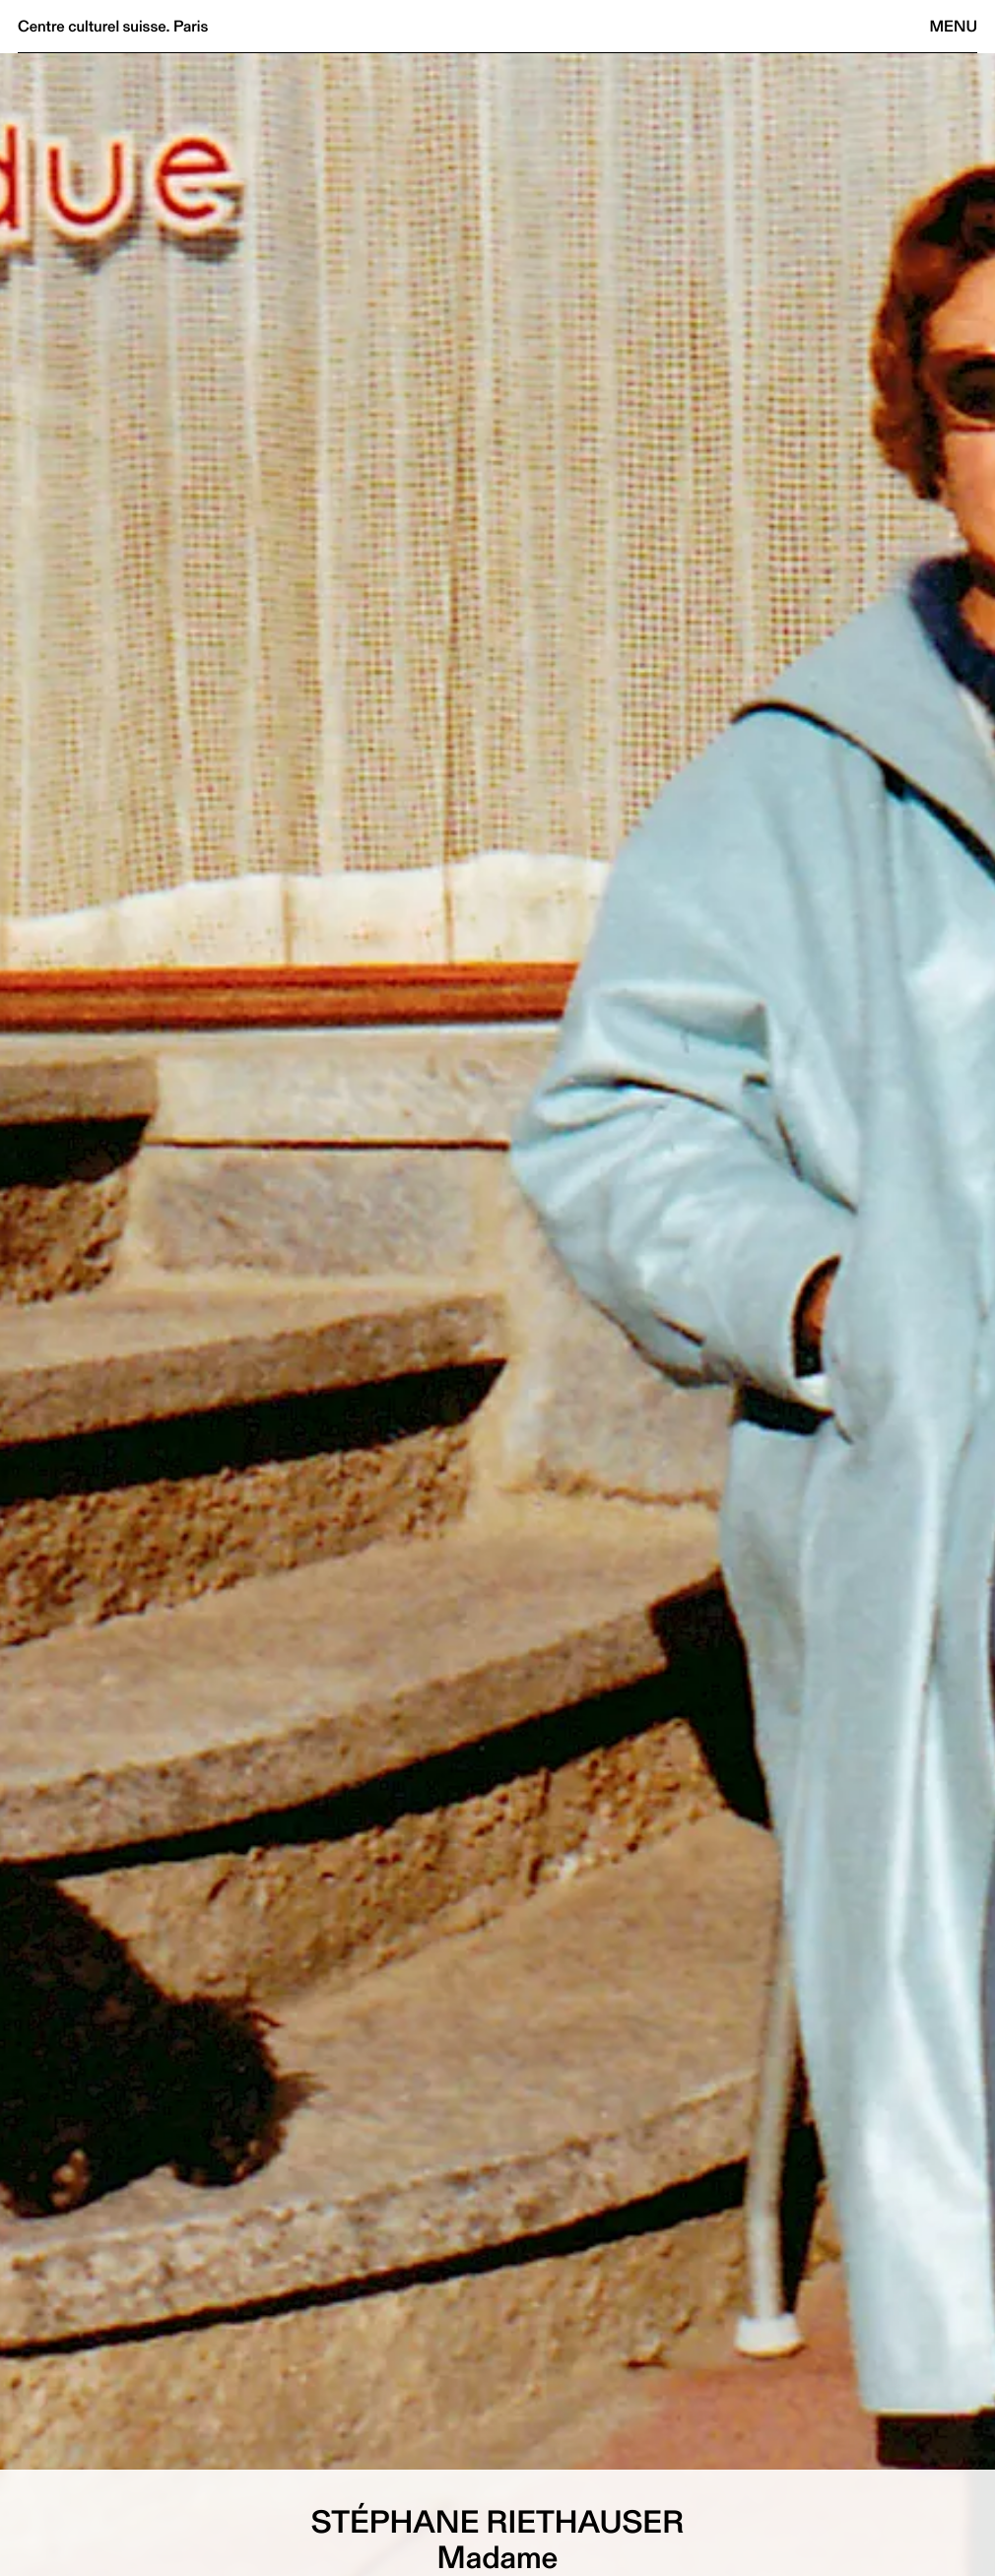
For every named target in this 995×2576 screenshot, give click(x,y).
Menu (953, 26)
